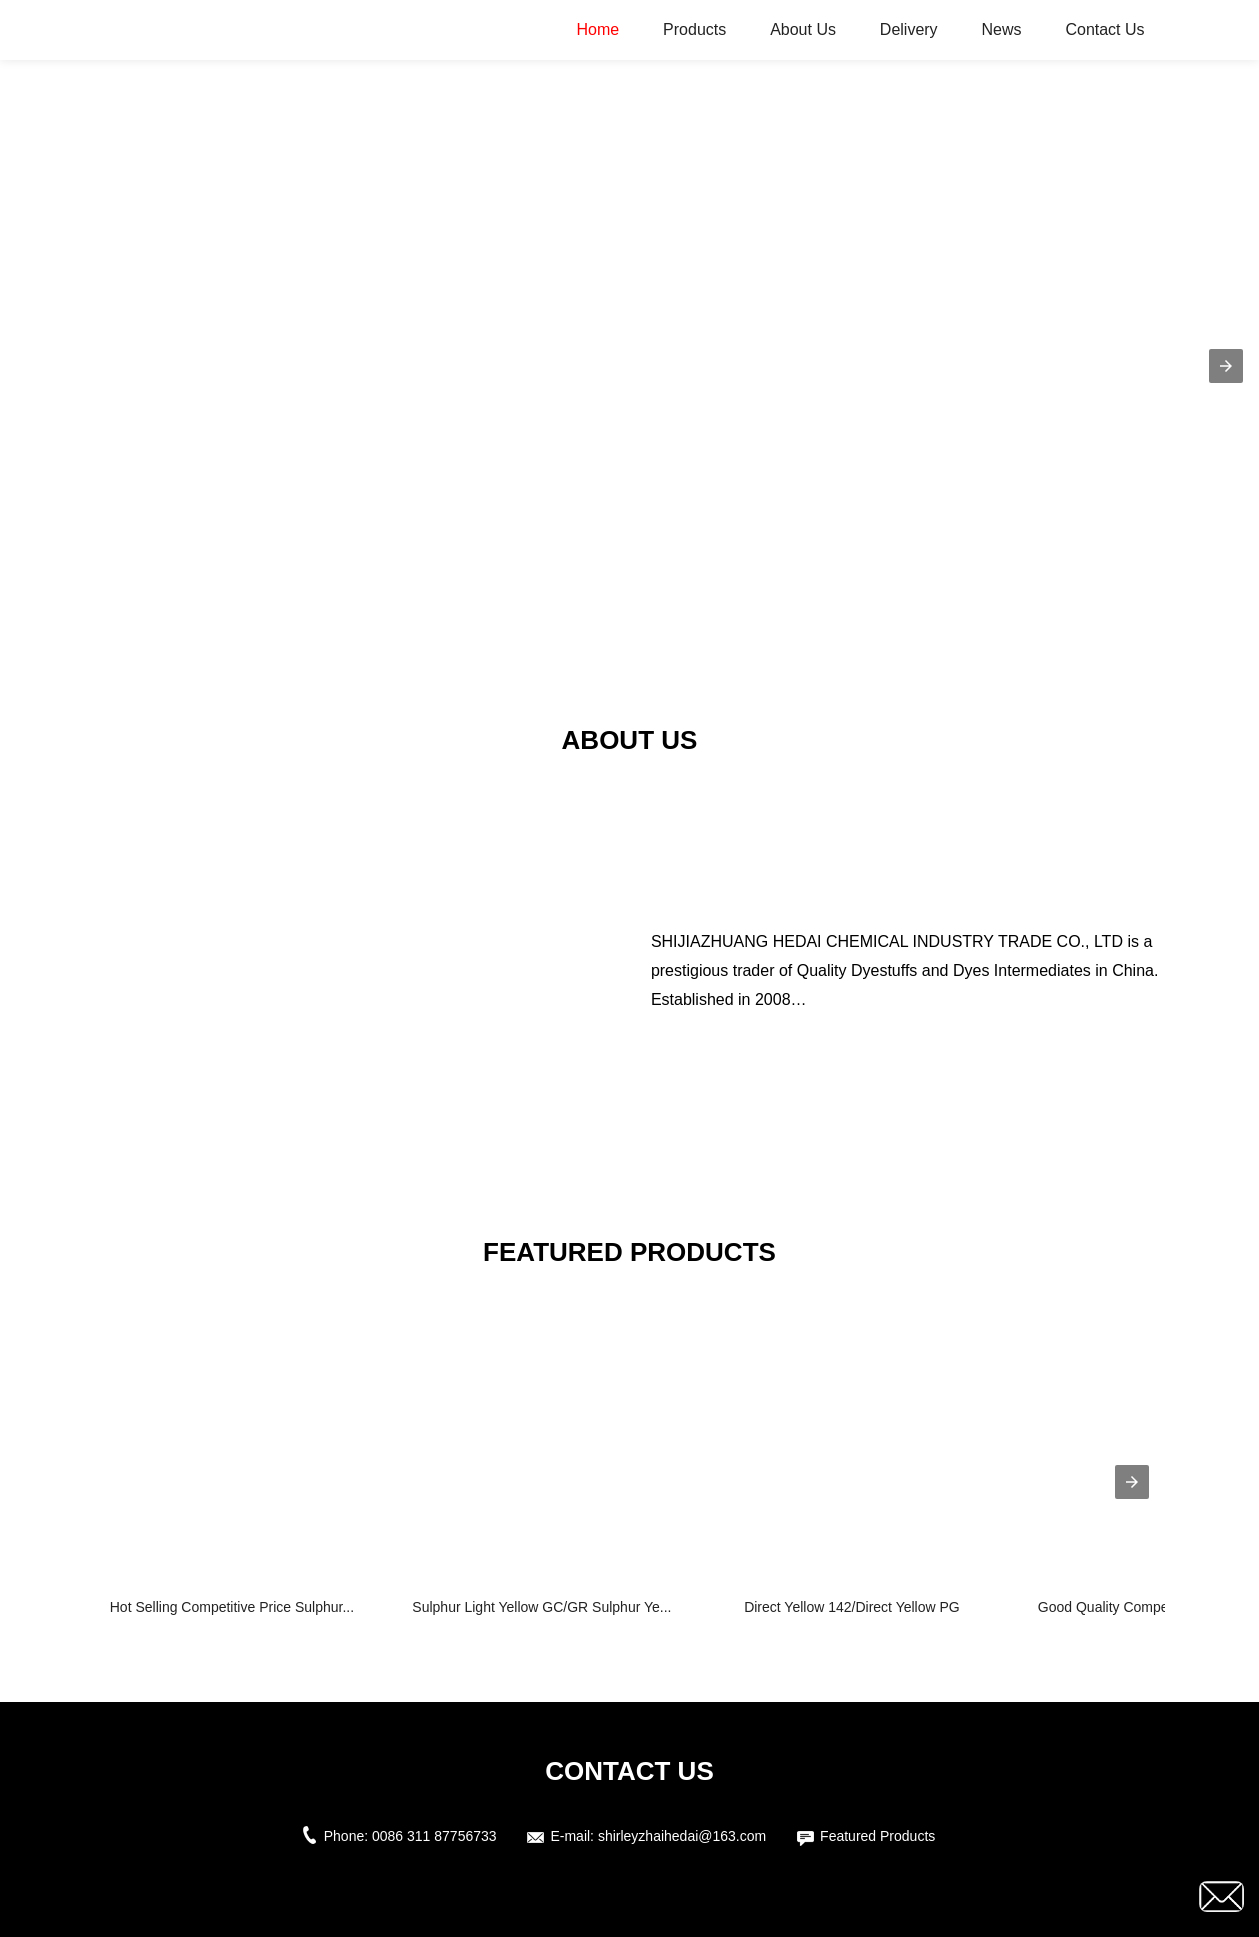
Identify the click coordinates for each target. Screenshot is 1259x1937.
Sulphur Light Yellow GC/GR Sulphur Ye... (541, 1607)
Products (694, 29)
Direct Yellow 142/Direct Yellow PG (852, 1607)
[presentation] (1132, 1482)
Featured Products (877, 1836)
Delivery (909, 29)
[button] (1226, 366)
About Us (803, 29)
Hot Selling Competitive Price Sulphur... (232, 1607)
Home (598, 29)
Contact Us (1104, 29)
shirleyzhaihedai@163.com (682, 1836)
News (1002, 29)
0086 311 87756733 (434, 1836)
